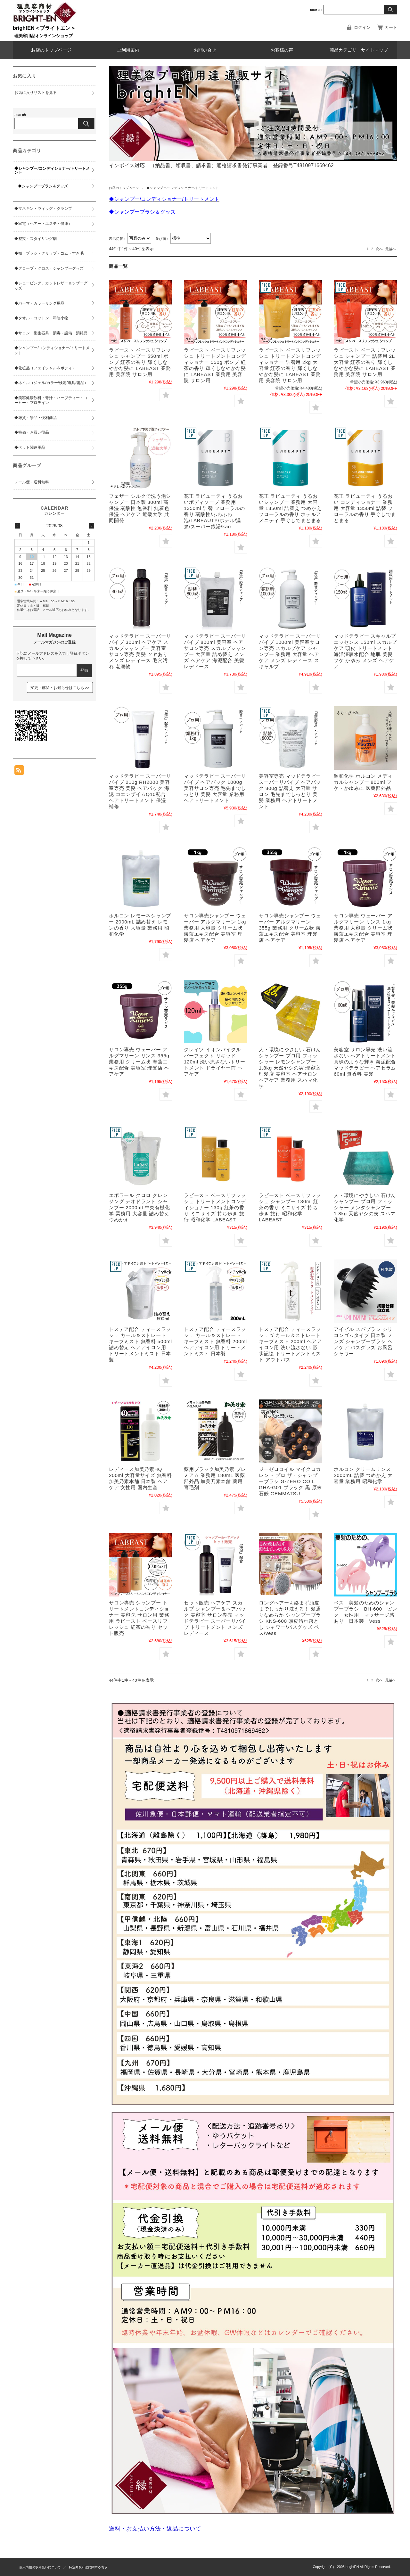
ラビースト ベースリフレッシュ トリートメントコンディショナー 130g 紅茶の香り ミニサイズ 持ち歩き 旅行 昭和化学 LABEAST (215, 1207)
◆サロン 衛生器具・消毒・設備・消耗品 (50, 333)
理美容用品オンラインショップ (43, 35)
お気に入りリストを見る (35, 92)
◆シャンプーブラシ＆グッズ (43, 186)
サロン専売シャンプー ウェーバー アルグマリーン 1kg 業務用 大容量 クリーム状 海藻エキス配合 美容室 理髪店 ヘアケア (215, 928)
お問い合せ (205, 50)
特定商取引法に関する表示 (88, 2567)
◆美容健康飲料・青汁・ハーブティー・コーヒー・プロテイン (50, 400)
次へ (379, 249)
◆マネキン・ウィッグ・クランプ (43, 208)
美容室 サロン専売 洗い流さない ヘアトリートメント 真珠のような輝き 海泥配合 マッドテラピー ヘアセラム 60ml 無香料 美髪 (365, 1062)
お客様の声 (282, 50)
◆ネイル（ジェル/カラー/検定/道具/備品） (51, 383)
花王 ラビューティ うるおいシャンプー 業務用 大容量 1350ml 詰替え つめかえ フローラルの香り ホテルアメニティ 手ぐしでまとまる (290, 508)
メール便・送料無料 (31, 482)
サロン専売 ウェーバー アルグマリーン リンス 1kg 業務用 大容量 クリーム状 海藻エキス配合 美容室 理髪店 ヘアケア (363, 928)
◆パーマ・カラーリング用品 (39, 303)
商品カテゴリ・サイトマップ (359, 50)
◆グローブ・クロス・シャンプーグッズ (49, 268)
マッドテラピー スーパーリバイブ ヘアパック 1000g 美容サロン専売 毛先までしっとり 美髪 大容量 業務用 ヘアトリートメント (215, 788)
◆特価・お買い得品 (31, 432)
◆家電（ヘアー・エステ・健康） (43, 223)
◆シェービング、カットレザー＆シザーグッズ (50, 286)
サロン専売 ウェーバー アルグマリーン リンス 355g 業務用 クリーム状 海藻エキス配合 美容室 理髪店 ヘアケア (139, 1062)
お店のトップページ (51, 50)
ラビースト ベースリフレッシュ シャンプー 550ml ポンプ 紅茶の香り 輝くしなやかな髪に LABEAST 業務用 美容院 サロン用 (140, 362)
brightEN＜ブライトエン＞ (44, 28)
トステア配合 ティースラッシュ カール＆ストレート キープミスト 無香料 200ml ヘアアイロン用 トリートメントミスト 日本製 (215, 1341)
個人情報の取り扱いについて (40, 2567)
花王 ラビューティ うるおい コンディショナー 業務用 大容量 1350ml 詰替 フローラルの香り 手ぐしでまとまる (365, 508)
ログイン (362, 27)
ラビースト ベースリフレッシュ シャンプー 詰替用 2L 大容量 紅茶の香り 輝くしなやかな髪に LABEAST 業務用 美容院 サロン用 (365, 362)
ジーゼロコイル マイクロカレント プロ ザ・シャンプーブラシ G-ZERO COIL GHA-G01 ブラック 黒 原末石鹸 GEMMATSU (290, 1481)
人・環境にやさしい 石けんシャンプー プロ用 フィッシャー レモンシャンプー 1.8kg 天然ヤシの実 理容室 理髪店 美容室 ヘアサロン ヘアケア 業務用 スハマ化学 (290, 1068)
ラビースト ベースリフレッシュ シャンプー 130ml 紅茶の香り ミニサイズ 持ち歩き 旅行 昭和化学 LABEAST (290, 1207)
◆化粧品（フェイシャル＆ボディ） (45, 368)
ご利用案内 (128, 50)
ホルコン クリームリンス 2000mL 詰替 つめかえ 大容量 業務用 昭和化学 (363, 1475)
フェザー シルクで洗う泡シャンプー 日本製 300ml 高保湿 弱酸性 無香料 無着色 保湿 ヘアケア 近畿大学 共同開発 (140, 508)
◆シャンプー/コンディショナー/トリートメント (52, 170)
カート (391, 27)
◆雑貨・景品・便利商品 (35, 417)
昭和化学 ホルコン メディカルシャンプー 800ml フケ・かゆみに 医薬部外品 (363, 782)
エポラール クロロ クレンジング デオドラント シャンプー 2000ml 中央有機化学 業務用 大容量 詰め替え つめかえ (139, 1207)
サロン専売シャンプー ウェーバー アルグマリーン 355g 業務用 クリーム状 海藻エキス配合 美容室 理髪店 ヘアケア (290, 928)
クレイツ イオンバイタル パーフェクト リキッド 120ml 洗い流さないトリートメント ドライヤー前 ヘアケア (214, 1062)
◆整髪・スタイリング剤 (35, 238)
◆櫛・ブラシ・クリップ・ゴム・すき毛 (49, 253)
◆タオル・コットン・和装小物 (41, 318)
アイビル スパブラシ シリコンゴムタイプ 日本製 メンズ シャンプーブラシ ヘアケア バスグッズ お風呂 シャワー (363, 1341)
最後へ (390, 249)
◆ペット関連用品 (29, 447)
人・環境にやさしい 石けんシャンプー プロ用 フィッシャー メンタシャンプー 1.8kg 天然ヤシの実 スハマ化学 (365, 1207)
